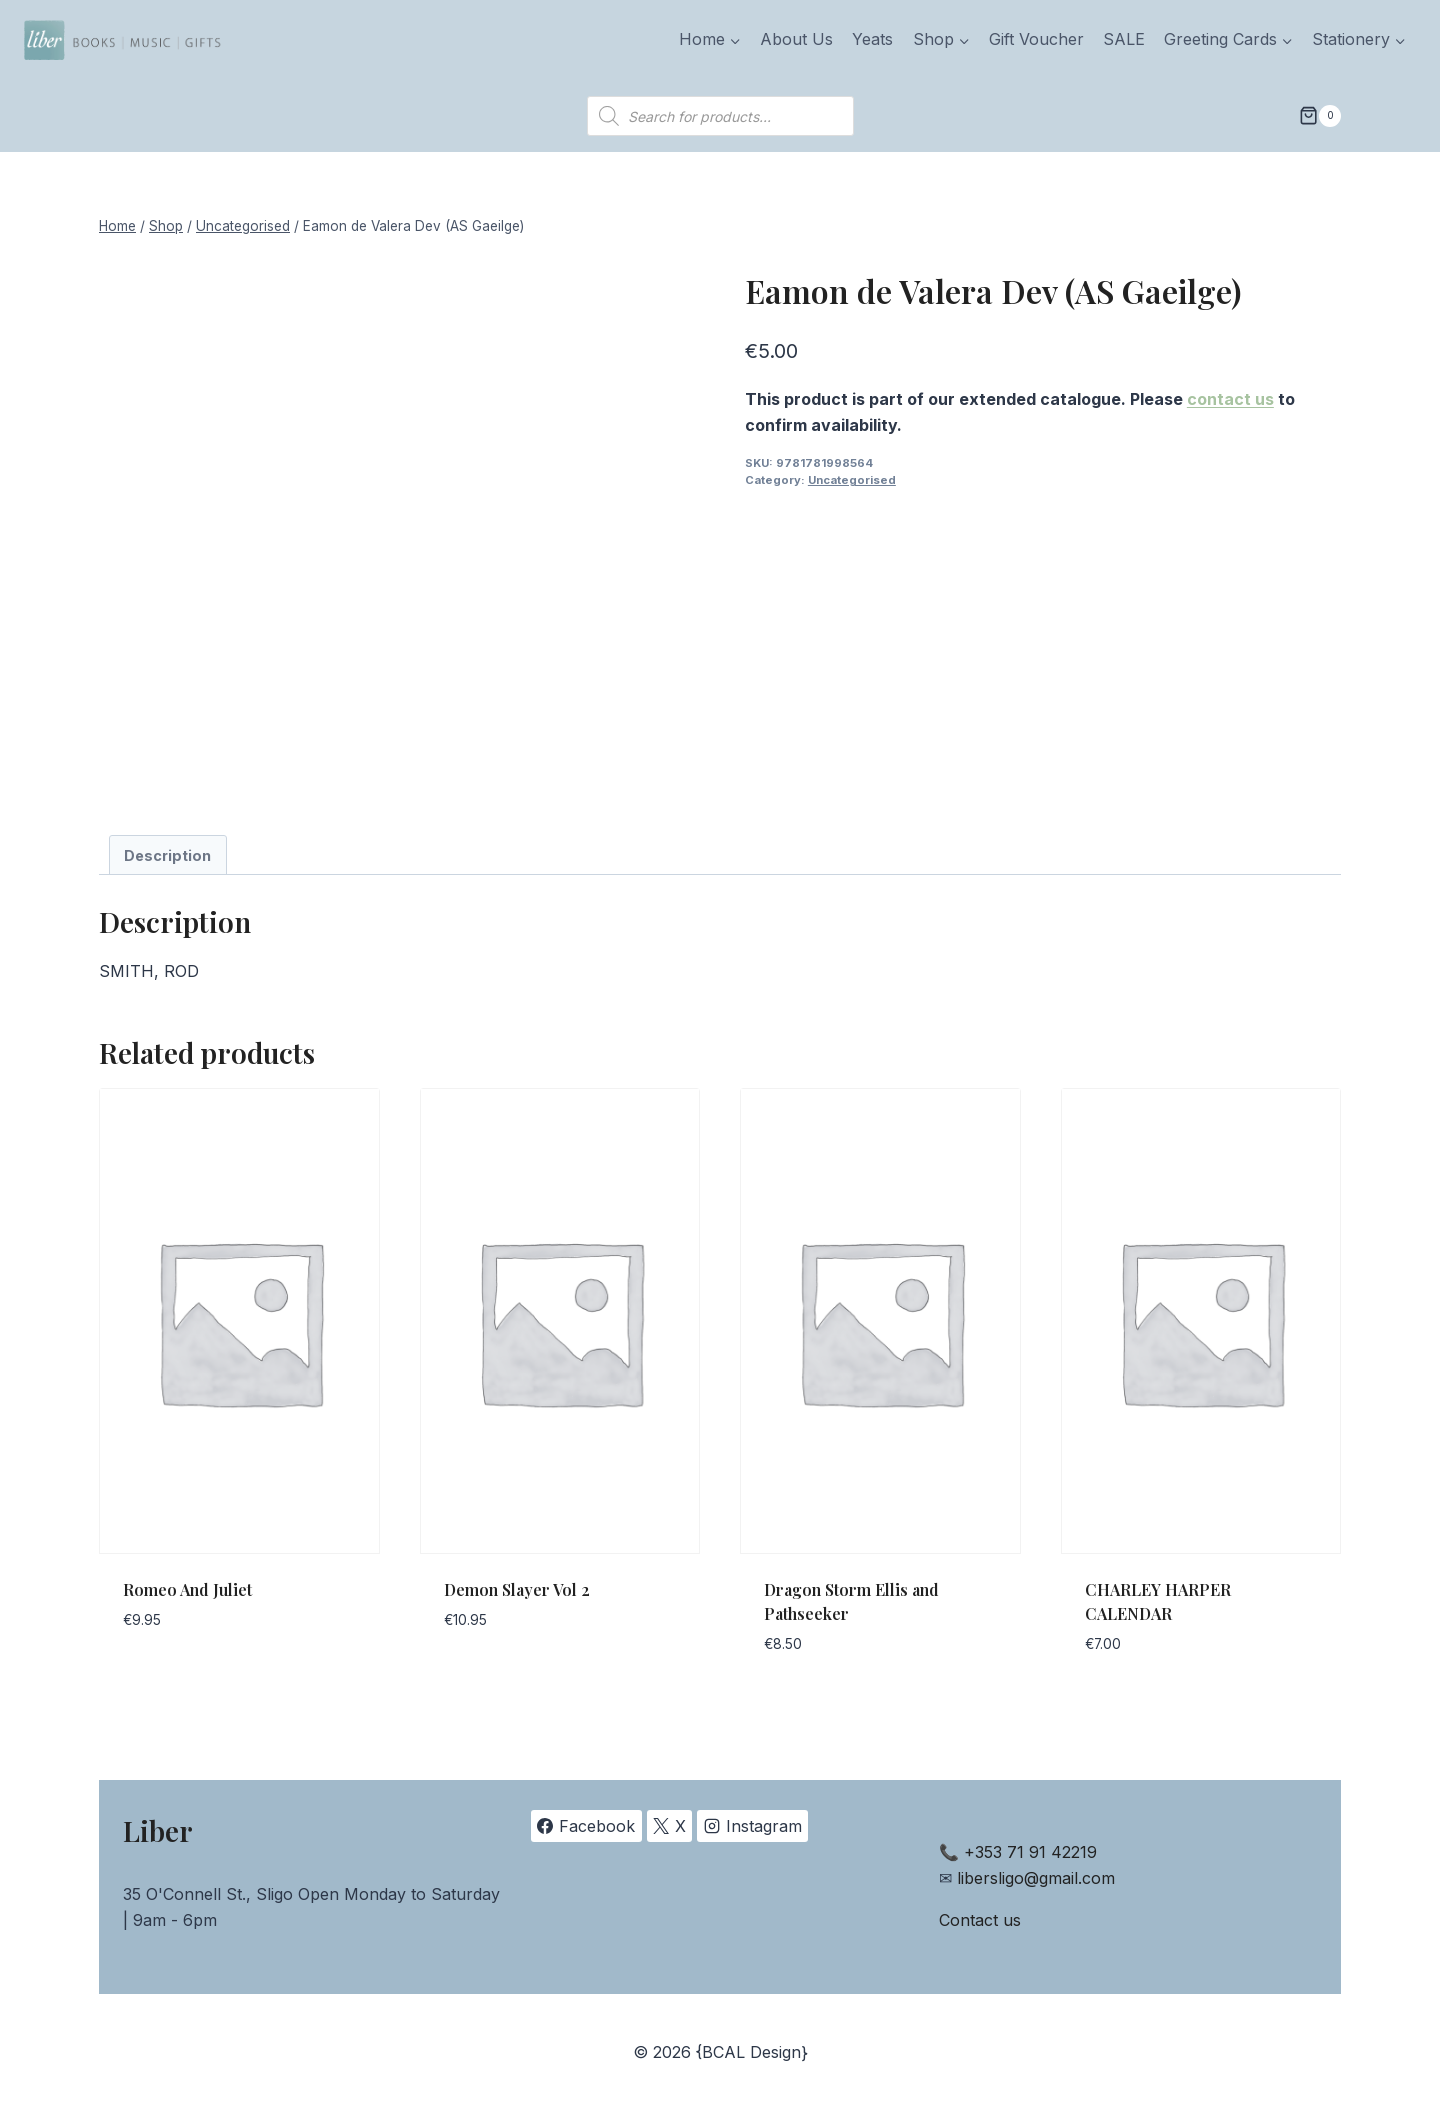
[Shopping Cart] (1320, 116)
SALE (1124, 39)
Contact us (980, 1920)
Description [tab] (167, 855)
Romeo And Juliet (187, 1589)
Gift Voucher (1036, 39)
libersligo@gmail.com (1036, 1878)
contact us (1230, 399)
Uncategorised (852, 480)
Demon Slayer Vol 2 (517, 1589)
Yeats (872, 39)
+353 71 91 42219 (1030, 1852)
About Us (796, 39)
